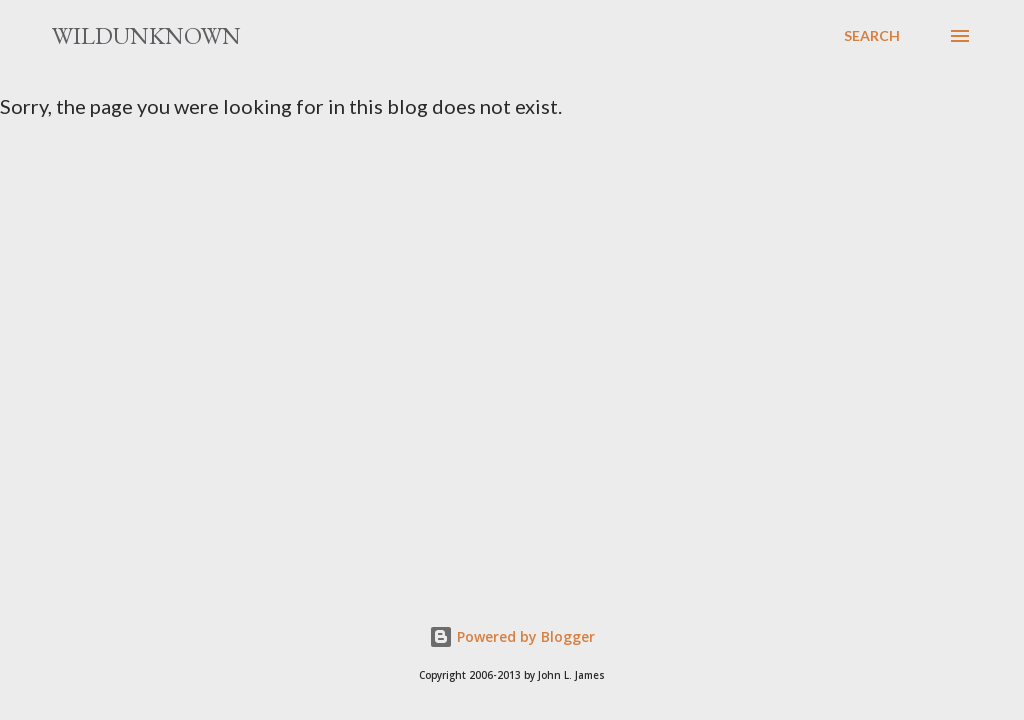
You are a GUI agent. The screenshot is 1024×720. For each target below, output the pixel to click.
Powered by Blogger (512, 636)
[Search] (872, 36)
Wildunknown (146, 35)
